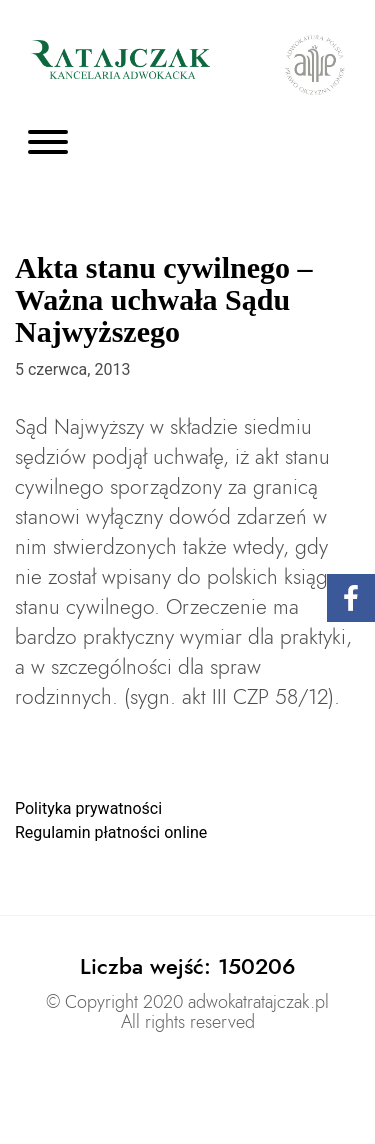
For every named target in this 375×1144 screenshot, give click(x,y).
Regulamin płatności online (111, 832)
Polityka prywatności (88, 808)
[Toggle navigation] (48, 143)
